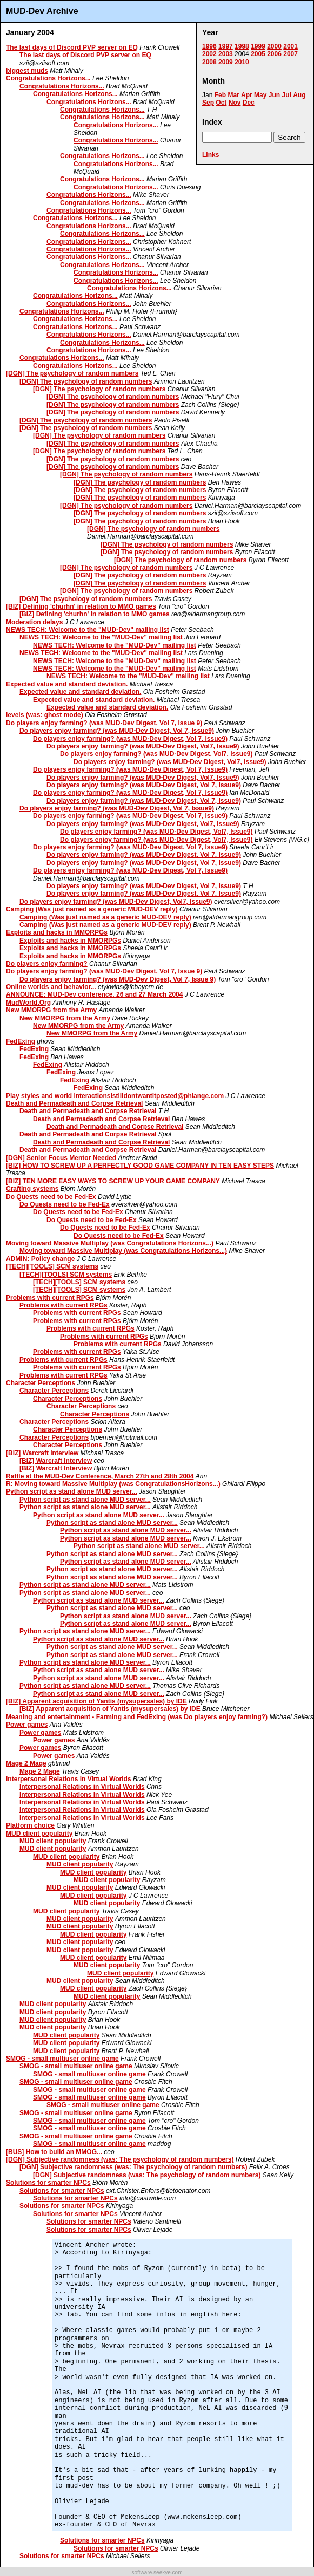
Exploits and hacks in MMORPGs (57, 932)
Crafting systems (32, 1188)
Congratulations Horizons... (48, 78)
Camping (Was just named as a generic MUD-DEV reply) (92, 909)
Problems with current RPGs (50, 1297)
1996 (209, 46)
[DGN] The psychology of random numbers (72, 373)
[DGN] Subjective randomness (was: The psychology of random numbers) (119, 2159)
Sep (208, 102)
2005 (258, 54)
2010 (242, 62)
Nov (235, 102)
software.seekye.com (157, 2572)
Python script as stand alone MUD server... (71, 1491)
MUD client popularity (39, 1833)
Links (210, 155)
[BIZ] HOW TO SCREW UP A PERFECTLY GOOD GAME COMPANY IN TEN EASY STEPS (140, 1165)
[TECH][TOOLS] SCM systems (52, 1266)
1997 (225, 46)
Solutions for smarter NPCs (48, 2182)
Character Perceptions (40, 1383)
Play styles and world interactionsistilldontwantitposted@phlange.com (115, 1096)
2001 (290, 46)
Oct (221, 102)
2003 (225, 54)
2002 (209, 54)
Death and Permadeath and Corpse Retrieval (74, 1103)
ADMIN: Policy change (40, 1259)
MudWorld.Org (28, 1002)
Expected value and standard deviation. (67, 684)
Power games (27, 1724)
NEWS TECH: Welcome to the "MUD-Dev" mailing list (87, 629)
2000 (274, 46)
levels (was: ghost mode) (44, 715)
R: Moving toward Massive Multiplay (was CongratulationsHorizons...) (113, 1484)
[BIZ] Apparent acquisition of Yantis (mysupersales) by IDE (96, 1701)
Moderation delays (34, 622)
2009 (225, 62)
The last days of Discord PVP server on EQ (72, 47)
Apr (246, 95)
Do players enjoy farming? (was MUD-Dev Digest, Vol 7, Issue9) (116, 730)
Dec (249, 102)
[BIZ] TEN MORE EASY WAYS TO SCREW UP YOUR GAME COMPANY (113, 1181)
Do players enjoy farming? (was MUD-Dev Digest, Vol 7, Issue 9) (104, 723)
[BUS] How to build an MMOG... (54, 2152)
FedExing (20, 1041)
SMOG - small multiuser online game (62, 2058)
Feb (220, 95)
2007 (290, 54)
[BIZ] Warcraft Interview (42, 1453)
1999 (258, 46)
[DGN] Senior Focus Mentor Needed (61, 1158)
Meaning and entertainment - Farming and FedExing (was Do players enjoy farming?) (137, 1717)
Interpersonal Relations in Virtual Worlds (68, 1779)
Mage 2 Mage (26, 1763)
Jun (274, 95)
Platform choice (30, 1825)
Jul (286, 95)
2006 (274, 54)
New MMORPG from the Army (51, 1010)
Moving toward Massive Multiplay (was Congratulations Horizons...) (109, 1243)
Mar (233, 95)
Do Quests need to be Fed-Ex (51, 1197)
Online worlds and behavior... (51, 987)
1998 (242, 46)
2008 (209, 62)
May (260, 95)
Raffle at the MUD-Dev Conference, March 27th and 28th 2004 (99, 1476)
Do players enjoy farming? (47, 963)
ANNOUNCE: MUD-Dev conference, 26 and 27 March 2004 (94, 994)
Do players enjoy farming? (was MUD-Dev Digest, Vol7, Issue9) (142, 746)
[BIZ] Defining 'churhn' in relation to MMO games (81, 606)
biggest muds (27, 70)
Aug (299, 95)
